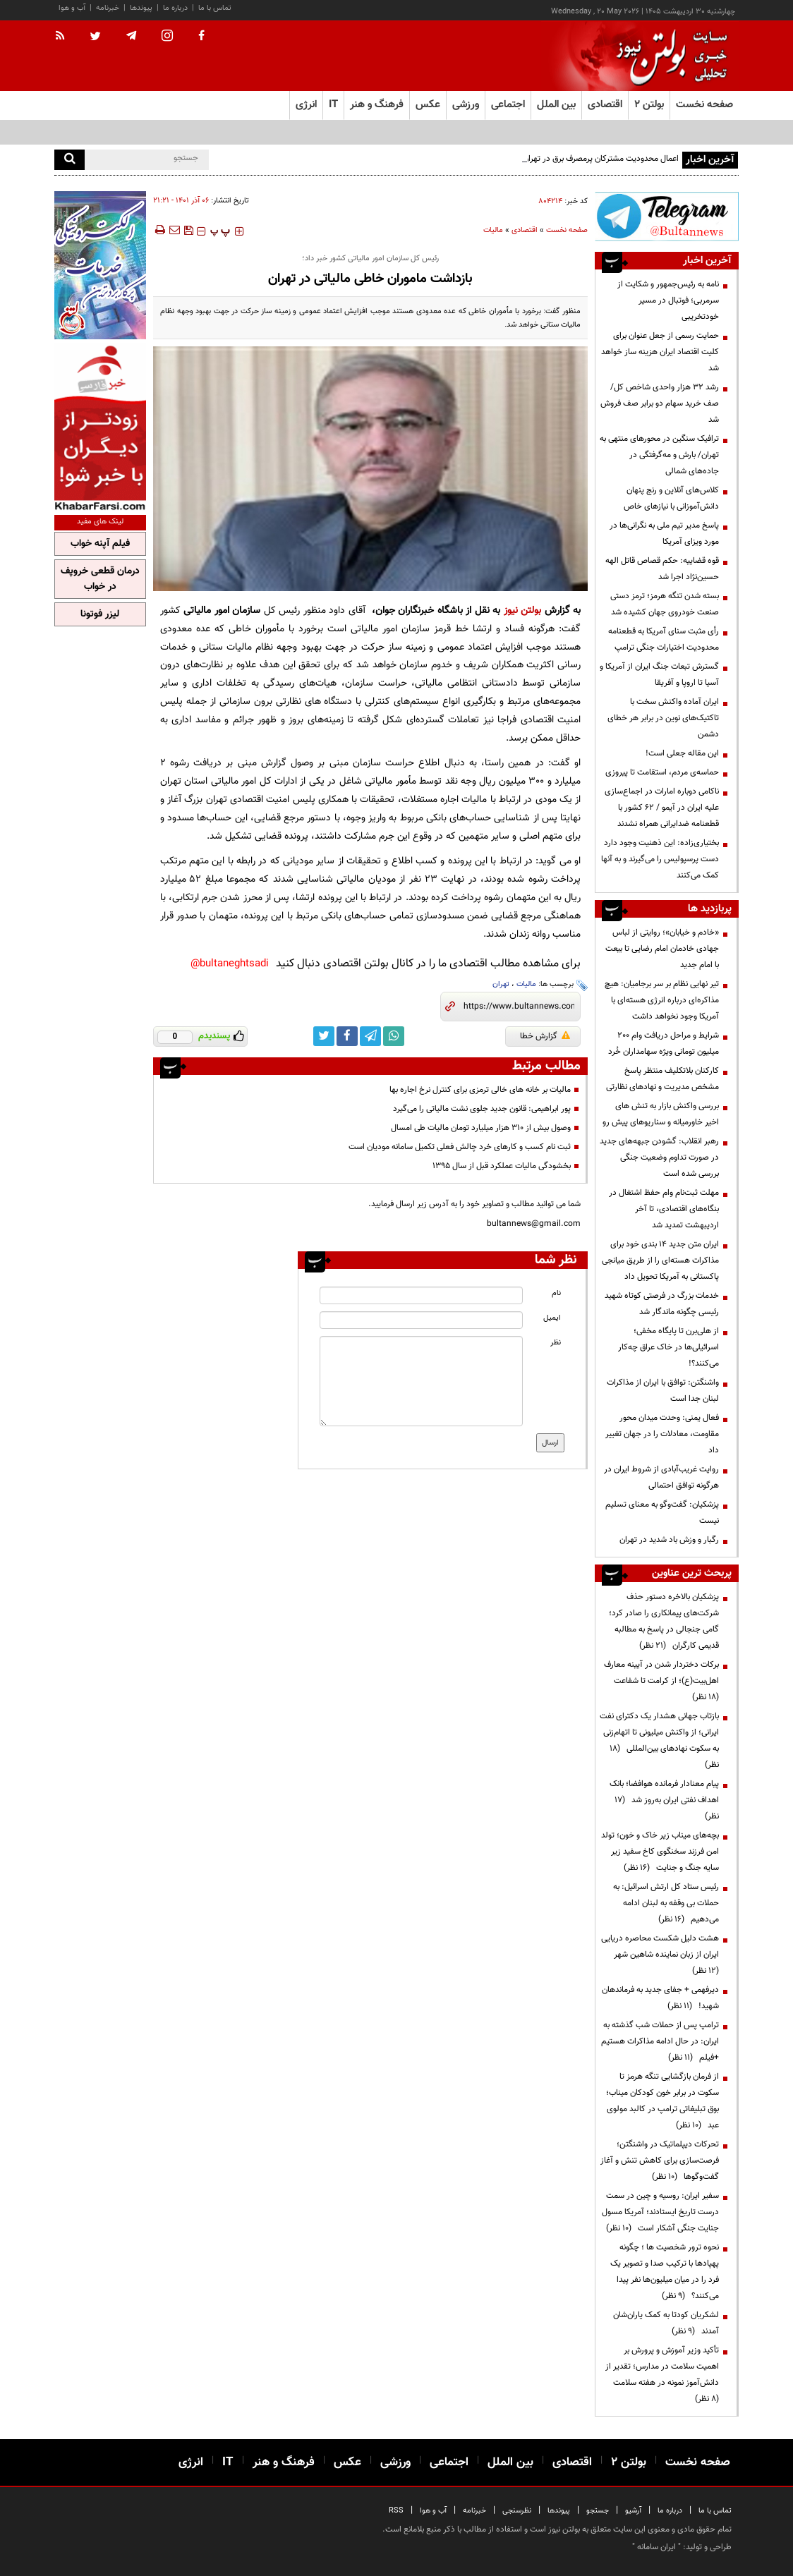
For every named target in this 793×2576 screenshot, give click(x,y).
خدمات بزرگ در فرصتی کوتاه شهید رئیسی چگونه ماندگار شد (662, 1303)
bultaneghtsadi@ (229, 964)
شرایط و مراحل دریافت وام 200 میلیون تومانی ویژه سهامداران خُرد (663, 1043)
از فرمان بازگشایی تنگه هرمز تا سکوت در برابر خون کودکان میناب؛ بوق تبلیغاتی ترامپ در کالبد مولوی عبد (662, 2101)
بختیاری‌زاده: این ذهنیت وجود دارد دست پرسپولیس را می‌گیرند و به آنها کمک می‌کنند (660, 859)
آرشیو (633, 2511)
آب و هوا (72, 8)
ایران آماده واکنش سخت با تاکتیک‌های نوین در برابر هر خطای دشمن (663, 718)
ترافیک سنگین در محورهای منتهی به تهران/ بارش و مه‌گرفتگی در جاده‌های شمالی (659, 455)
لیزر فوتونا (99, 614)
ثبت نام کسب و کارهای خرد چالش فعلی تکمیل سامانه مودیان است (460, 1147)
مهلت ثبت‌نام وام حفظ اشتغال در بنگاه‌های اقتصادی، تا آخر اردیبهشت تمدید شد (664, 1209)
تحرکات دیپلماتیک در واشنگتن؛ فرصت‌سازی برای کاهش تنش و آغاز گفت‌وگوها (659, 2160)
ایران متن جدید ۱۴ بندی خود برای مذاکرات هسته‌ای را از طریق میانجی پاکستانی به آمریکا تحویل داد (660, 1260)
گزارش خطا (545, 1036)
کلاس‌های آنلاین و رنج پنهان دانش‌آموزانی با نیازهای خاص (671, 498)
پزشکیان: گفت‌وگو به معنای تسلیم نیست (662, 1512)
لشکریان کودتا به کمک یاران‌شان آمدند (666, 2323)
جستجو (597, 2511)
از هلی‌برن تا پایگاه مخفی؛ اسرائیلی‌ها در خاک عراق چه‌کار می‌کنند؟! (668, 1347)
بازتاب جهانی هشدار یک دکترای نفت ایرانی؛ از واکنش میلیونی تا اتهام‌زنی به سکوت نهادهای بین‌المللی (659, 1740)
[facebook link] (347, 1036)
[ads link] (667, 216)
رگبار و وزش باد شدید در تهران (669, 1539)
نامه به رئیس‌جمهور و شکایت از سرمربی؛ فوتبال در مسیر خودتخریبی (668, 300)
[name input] (421, 1295)
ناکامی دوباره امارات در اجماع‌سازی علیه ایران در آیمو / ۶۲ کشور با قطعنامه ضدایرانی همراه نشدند (662, 807)
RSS (396, 2511)
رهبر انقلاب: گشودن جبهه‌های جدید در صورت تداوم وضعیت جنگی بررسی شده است (659, 1157)
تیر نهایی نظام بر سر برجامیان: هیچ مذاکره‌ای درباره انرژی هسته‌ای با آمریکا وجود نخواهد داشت (662, 1000)
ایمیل (552, 1318)
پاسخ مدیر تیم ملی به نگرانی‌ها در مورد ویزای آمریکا (664, 533)
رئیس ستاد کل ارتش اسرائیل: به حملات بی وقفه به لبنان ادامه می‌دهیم (666, 1903)
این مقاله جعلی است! (682, 753)
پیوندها (141, 8)
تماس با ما (214, 8)
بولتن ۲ (649, 105)
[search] (69, 160)
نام (556, 1293)
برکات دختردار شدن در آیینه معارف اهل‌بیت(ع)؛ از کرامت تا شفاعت (661, 1680)
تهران (500, 984)
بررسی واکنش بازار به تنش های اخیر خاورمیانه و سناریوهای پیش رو (661, 1114)
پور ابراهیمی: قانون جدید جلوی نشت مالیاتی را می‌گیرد (482, 1108)
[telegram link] (370, 1036)
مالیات (493, 230)
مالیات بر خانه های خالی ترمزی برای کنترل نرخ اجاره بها (480, 1089)
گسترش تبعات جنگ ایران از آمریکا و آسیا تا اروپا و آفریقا (659, 674)
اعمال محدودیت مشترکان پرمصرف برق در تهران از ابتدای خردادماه (570, 158)
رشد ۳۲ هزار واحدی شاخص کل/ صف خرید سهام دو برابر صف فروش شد (659, 403)
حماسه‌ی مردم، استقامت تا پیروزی (662, 772)
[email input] (421, 1320)
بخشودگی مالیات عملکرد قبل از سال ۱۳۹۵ (501, 1166)
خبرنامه (107, 8)
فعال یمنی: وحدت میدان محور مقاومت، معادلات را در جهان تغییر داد (662, 1434)
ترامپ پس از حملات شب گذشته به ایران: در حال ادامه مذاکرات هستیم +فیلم (660, 2041)
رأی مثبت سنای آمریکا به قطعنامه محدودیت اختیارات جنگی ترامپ (663, 639)
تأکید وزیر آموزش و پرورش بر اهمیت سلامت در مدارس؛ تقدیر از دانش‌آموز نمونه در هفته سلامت (662, 2374)
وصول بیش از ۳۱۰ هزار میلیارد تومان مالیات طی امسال (481, 1128)
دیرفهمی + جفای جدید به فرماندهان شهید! (660, 1997)
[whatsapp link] (393, 1036)
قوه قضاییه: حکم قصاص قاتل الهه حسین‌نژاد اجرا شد (662, 568)
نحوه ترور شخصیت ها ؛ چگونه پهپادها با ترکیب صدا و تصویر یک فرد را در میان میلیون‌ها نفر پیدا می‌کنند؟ (664, 2271)
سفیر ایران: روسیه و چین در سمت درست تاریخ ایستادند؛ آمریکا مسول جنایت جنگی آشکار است (660, 2212)
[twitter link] (323, 1036)
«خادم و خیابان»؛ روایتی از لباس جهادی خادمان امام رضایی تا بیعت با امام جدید (662, 948)
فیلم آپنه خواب (100, 544)
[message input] (421, 1381)
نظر (555, 1343)
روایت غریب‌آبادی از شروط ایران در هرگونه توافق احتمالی (661, 1477)
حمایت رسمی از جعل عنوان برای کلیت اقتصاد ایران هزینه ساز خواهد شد (660, 352)
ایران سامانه (656, 2547)
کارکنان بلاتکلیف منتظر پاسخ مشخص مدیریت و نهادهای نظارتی (662, 1078)
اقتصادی (524, 230)
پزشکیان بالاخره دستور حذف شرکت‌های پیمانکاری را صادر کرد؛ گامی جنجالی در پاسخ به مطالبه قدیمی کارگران (664, 1621)
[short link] (519, 1006)
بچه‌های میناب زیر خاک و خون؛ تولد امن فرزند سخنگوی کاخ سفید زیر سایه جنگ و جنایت (660, 1851)
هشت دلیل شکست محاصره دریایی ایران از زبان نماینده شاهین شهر (660, 1954)
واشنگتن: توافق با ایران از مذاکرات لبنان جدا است (663, 1390)
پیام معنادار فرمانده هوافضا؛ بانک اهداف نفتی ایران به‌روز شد (664, 1800)
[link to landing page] (668, 56)
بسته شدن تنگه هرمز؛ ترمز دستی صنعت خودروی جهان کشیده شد (664, 604)
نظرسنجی (516, 2511)
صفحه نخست (704, 105)
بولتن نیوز (523, 610)
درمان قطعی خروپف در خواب (100, 579)
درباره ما (175, 8)
